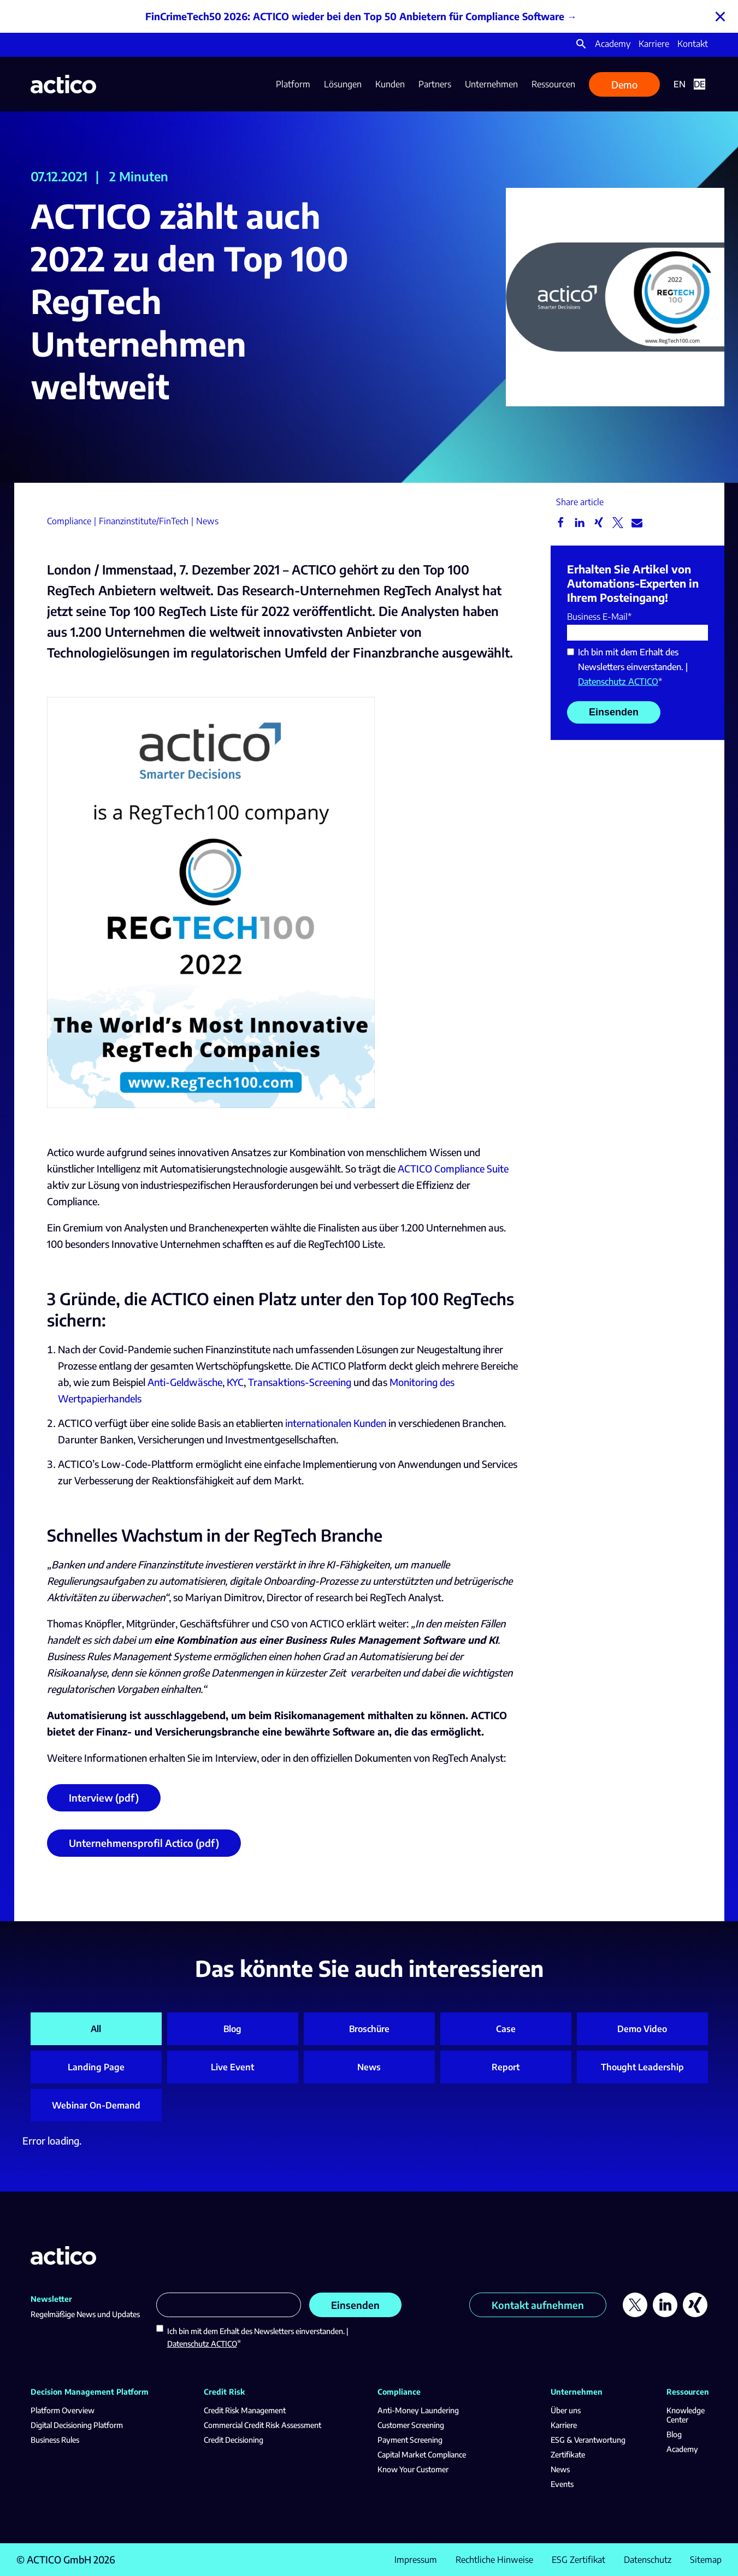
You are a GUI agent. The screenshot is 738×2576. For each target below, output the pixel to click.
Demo (624, 84)
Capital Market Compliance (421, 2454)
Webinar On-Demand (96, 2105)
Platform (293, 84)
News (369, 2067)
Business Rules (55, 2439)
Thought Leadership (642, 2067)
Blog (232, 2028)
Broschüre (369, 2028)
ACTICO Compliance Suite (453, 1175)
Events (562, 2484)
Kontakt (692, 43)
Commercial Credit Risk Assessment (262, 2425)
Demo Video (642, 2028)
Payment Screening (409, 2439)
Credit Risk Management (245, 2410)
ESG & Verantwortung (588, 2439)
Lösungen (343, 84)
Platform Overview (63, 2410)
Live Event (232, 2067)
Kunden (390, 84)
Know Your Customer (412, 2469)
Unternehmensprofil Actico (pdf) (144, 1849)
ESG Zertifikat (578, 2559)
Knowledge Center (685, 2415)
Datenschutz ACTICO (618, 681)
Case (506, 2028)
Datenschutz (647, 2559)
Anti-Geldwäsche (184, 1388)
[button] (581, 45)
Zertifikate (568, 2454)
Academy (612, 43)
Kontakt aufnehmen (538, 2305)
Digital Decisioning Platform (77, 2425)
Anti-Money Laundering (418, 2410)
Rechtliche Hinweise (494, 2559)
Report (505, 2067)
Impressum (415, 2559)
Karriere (654, 43)
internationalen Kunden (335, 1429)
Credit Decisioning (233, 2439)
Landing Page (96, 2067)
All (96, 2028)
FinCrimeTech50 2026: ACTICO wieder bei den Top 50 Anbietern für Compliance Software (354, 16)
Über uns (566, 2410)
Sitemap (706, 2559)
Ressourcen (553, 84)
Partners (434, 84)
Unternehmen (491, 84)
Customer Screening (410, 2425)
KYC (235, 1388)
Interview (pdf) (104, 1804)
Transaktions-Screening (299, 1388)
